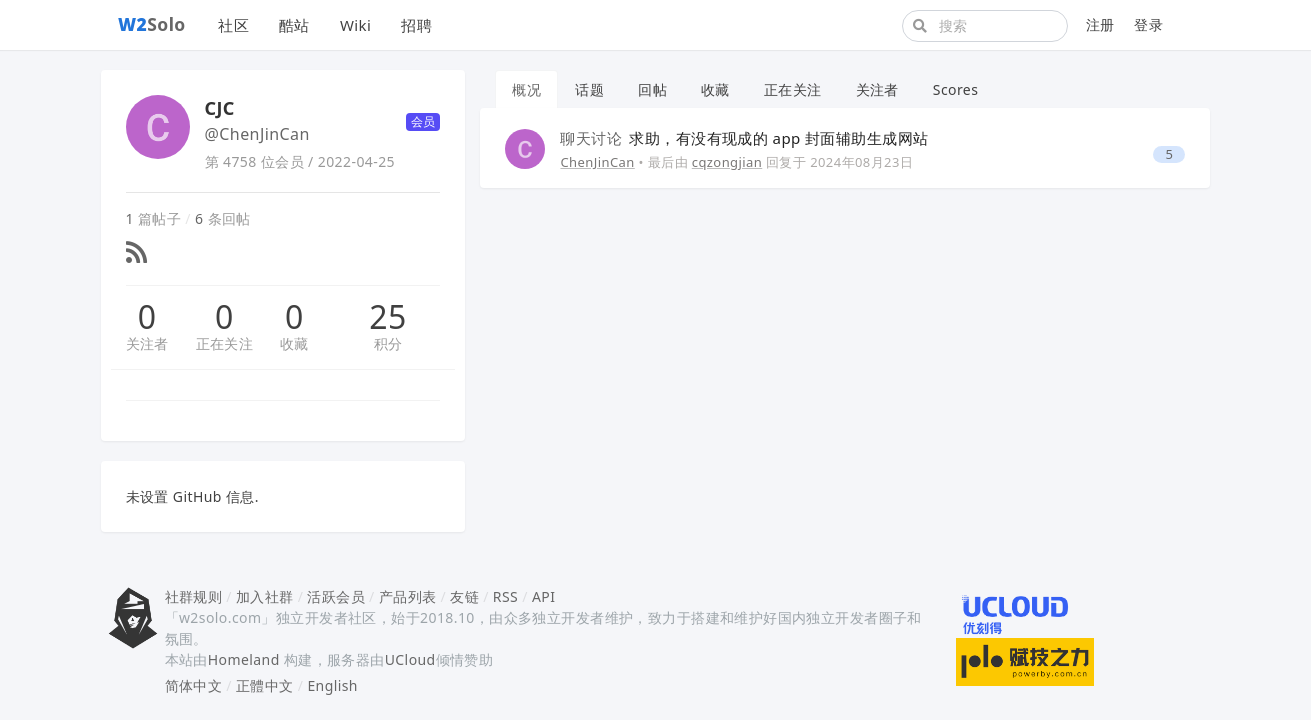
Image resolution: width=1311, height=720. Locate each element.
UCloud (410, 659)
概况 (526, 89)
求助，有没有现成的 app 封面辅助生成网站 (744, 138)
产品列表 (408, 596)
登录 (1148, 24)
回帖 (652, 89)
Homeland (244, 659)
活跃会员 (336, 596)
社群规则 (194, 596)
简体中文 (194, 685)
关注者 (147, 343)
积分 (388, 343)
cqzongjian (727, 162)
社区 (233, 25)
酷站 (294, 25)
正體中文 (265, 685)
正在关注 (225, 343)
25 (387, 317)
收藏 (294, 343)
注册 (1100, 24)
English (332, 685)
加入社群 (265, 596)
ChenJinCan (597, 162)
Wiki (355, 25)
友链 (464, 596)
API (543, 596)
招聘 (416, 25)
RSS (505, 596)
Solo (152, 24)
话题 (589, 89)
